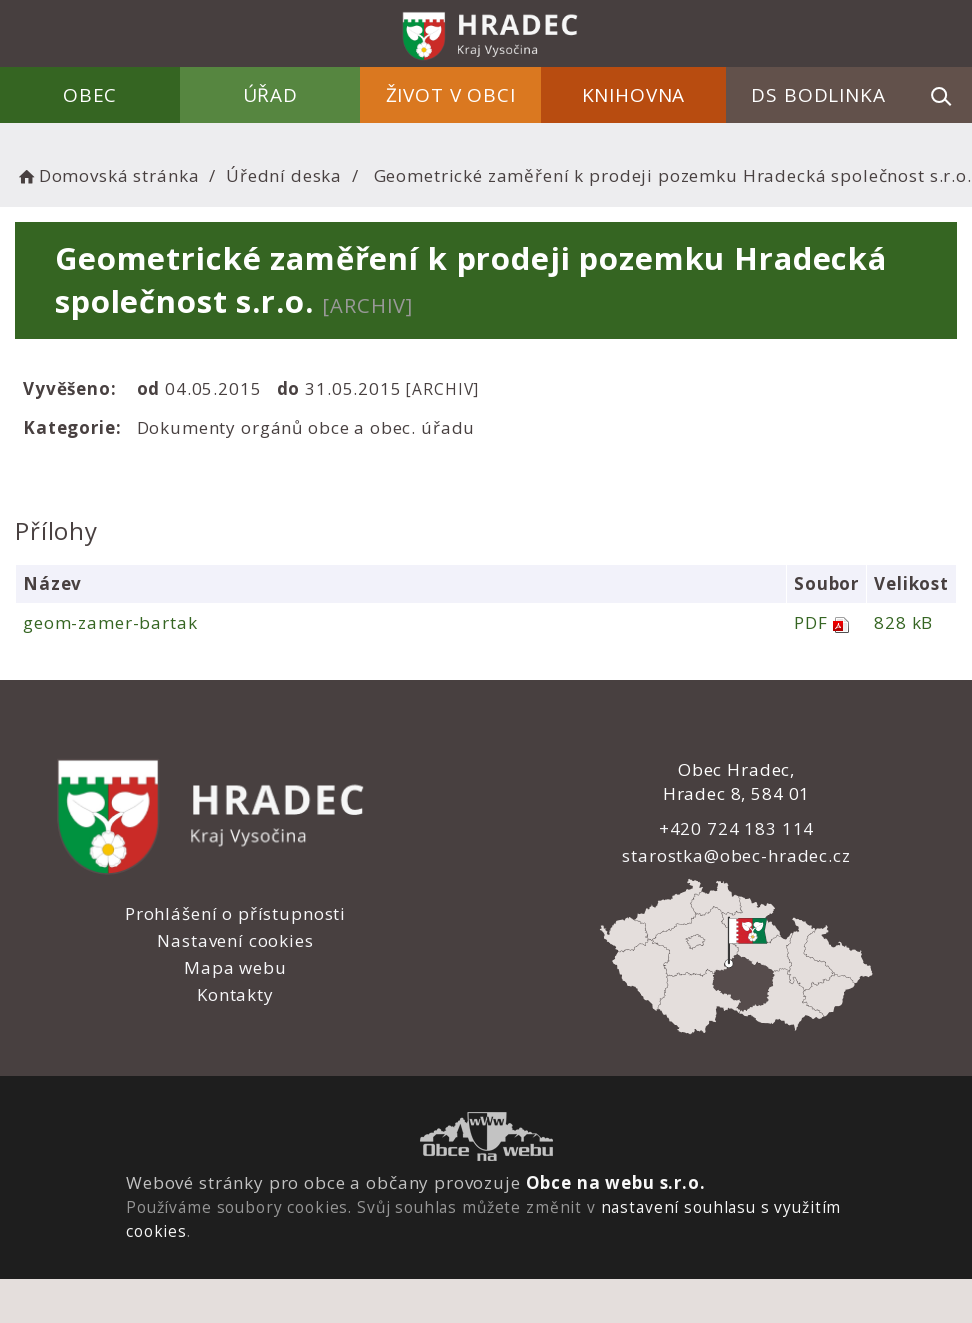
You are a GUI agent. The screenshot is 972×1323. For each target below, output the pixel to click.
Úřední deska (284, 175)
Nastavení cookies (235, 940)
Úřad (271, 95)
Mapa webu (235, 967)
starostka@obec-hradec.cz (735, 855)
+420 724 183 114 (735, 828)
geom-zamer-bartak (110, 622)
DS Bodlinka (818, 95)
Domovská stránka (107, 175)
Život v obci (451, 95)
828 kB (901, 622)
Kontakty (235, 994)
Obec (92, 95)
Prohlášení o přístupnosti (234, 913)
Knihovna (634, 95)
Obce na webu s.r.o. (615, 1182)
